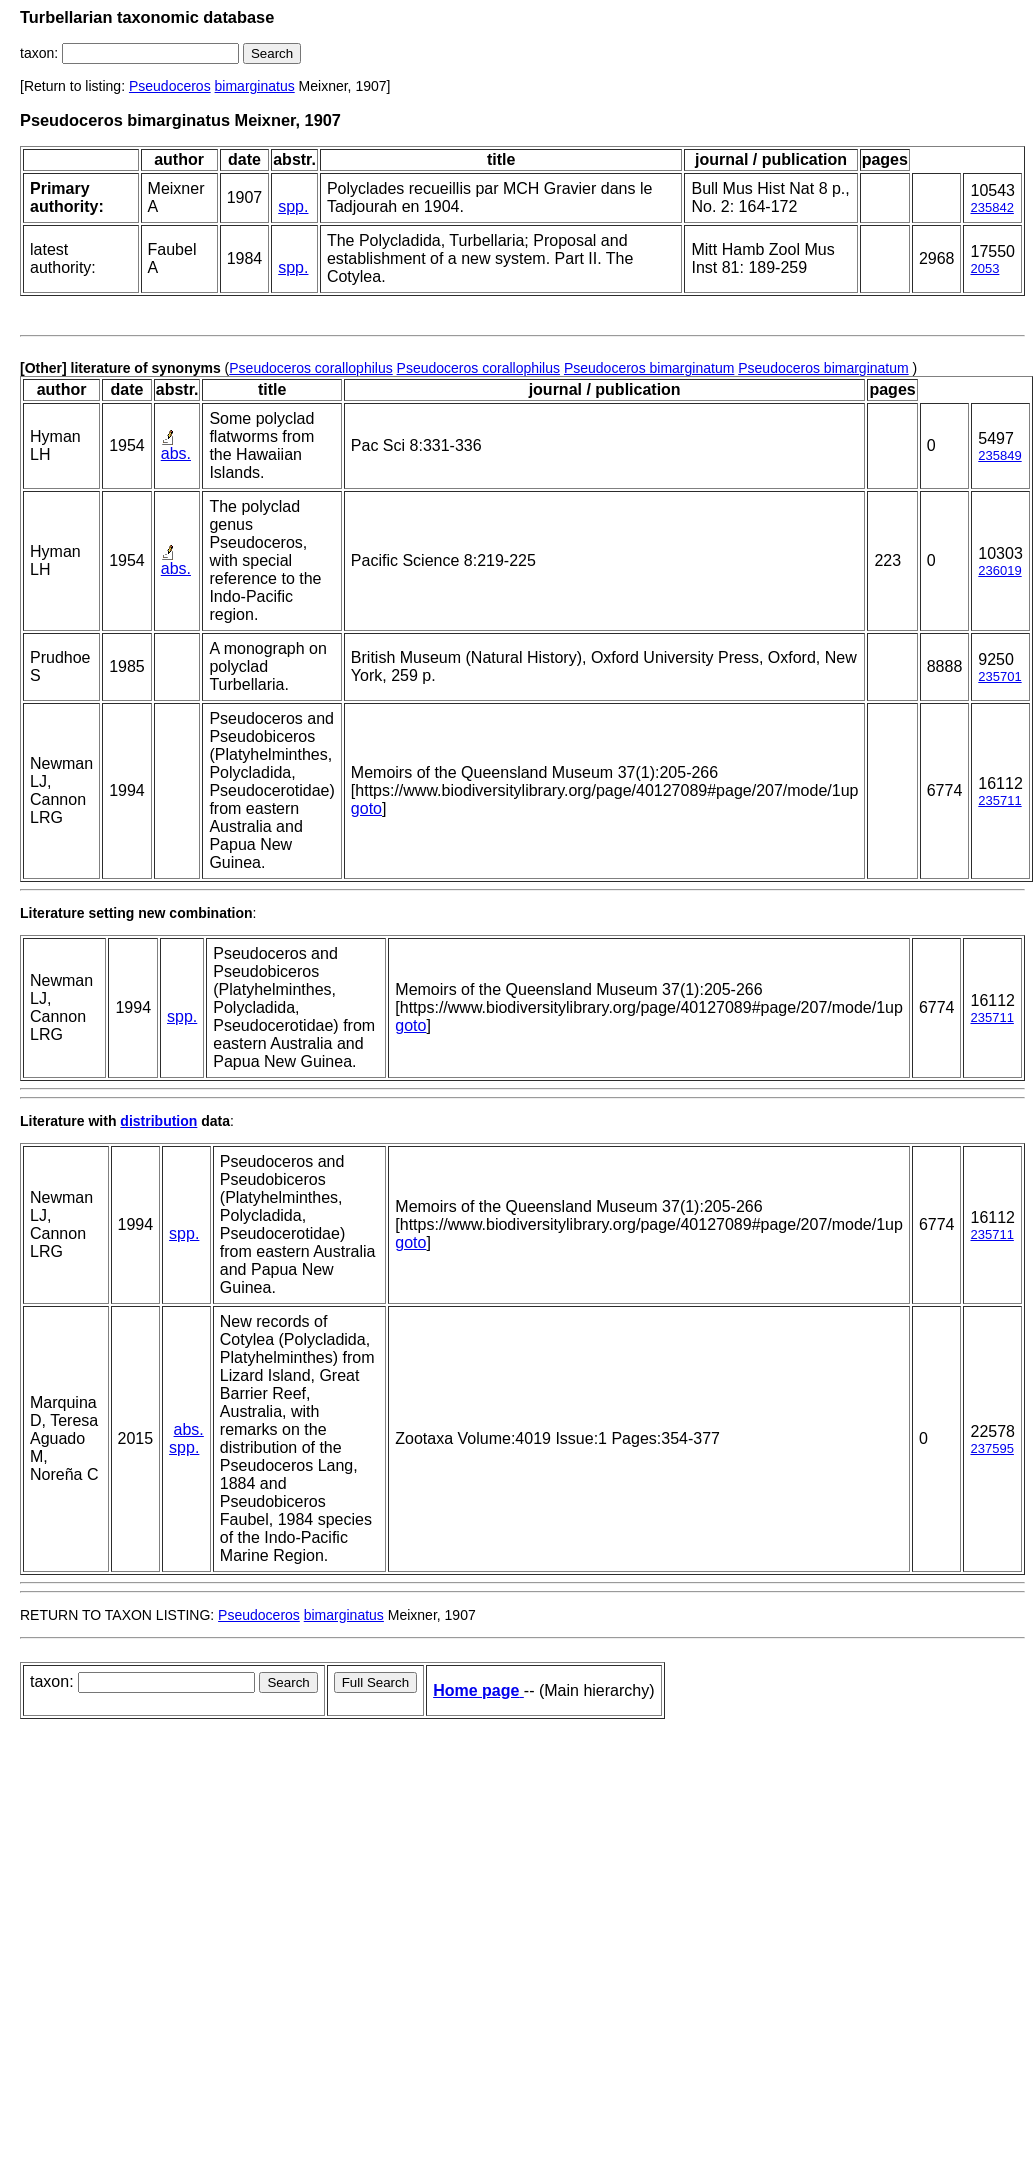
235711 (999, 800)
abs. (176, 453)
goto (366, 808)
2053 (984, 268)
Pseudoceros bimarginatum (649, 368)
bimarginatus (255, 86)
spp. (293, 206)
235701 (999, 676)
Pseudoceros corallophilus (310, 368)
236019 (999, 570)
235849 (999, 455)
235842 (991, 207)
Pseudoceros (170, 86)
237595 (991, 1448)
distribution (158, 1121)
